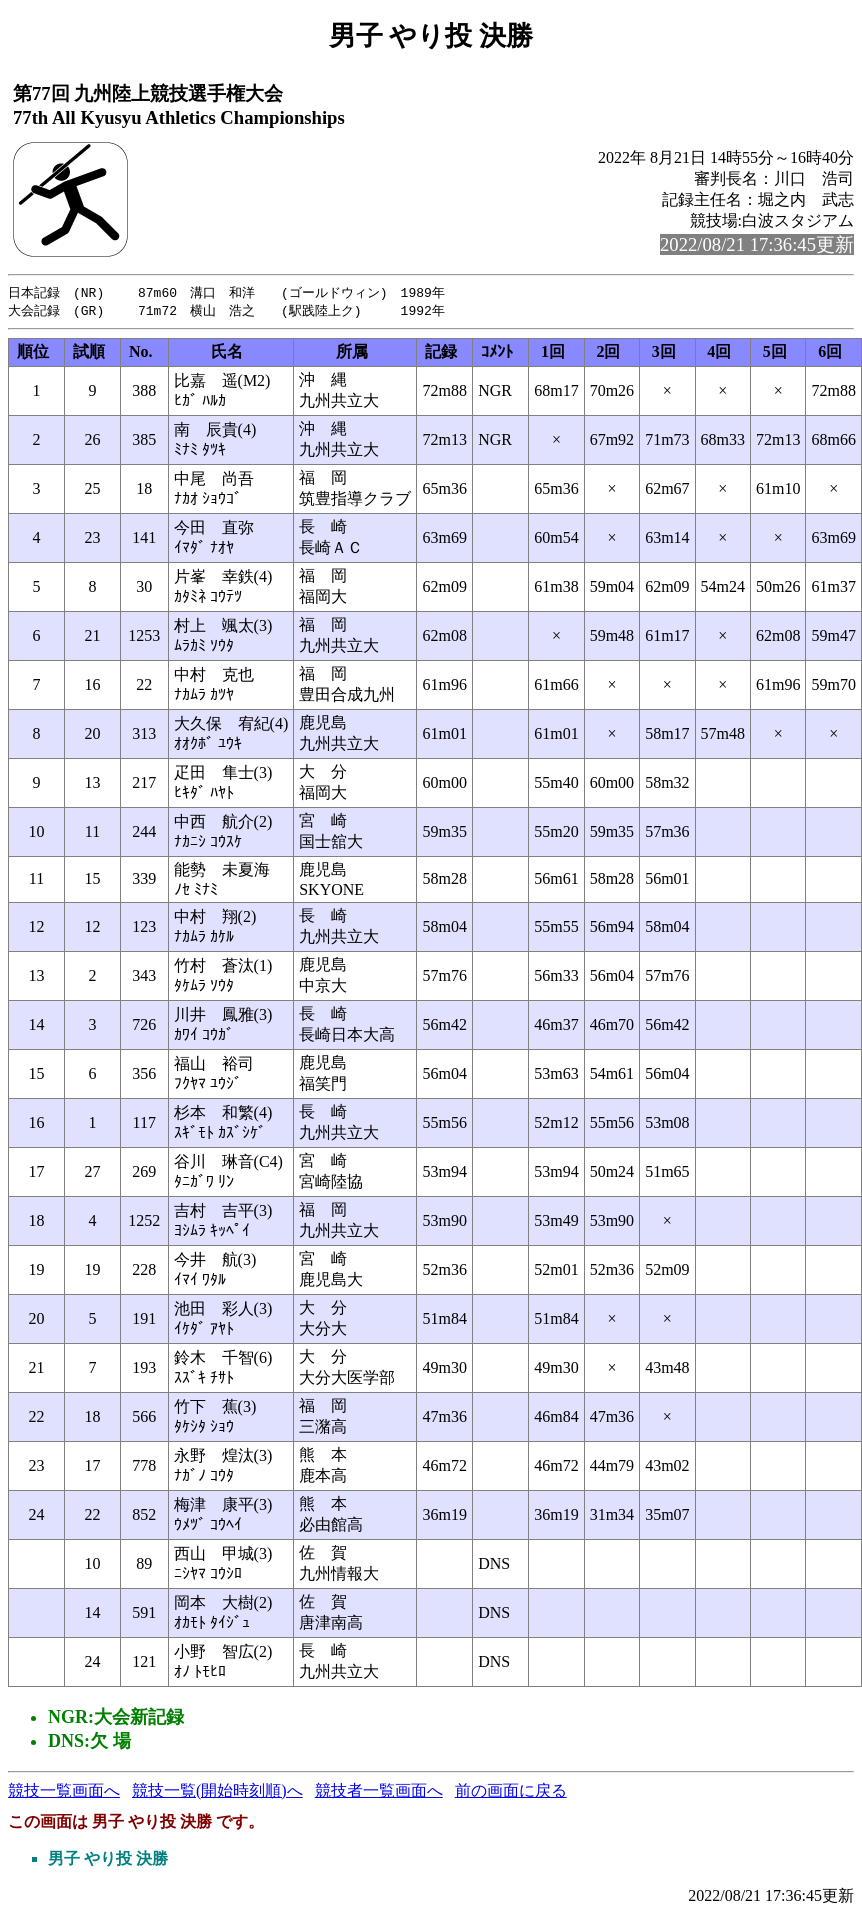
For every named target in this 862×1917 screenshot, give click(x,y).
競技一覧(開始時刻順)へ (217, 1792)
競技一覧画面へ (64, 1792)
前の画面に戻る (511, 1792)
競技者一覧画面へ (379, 1792)
